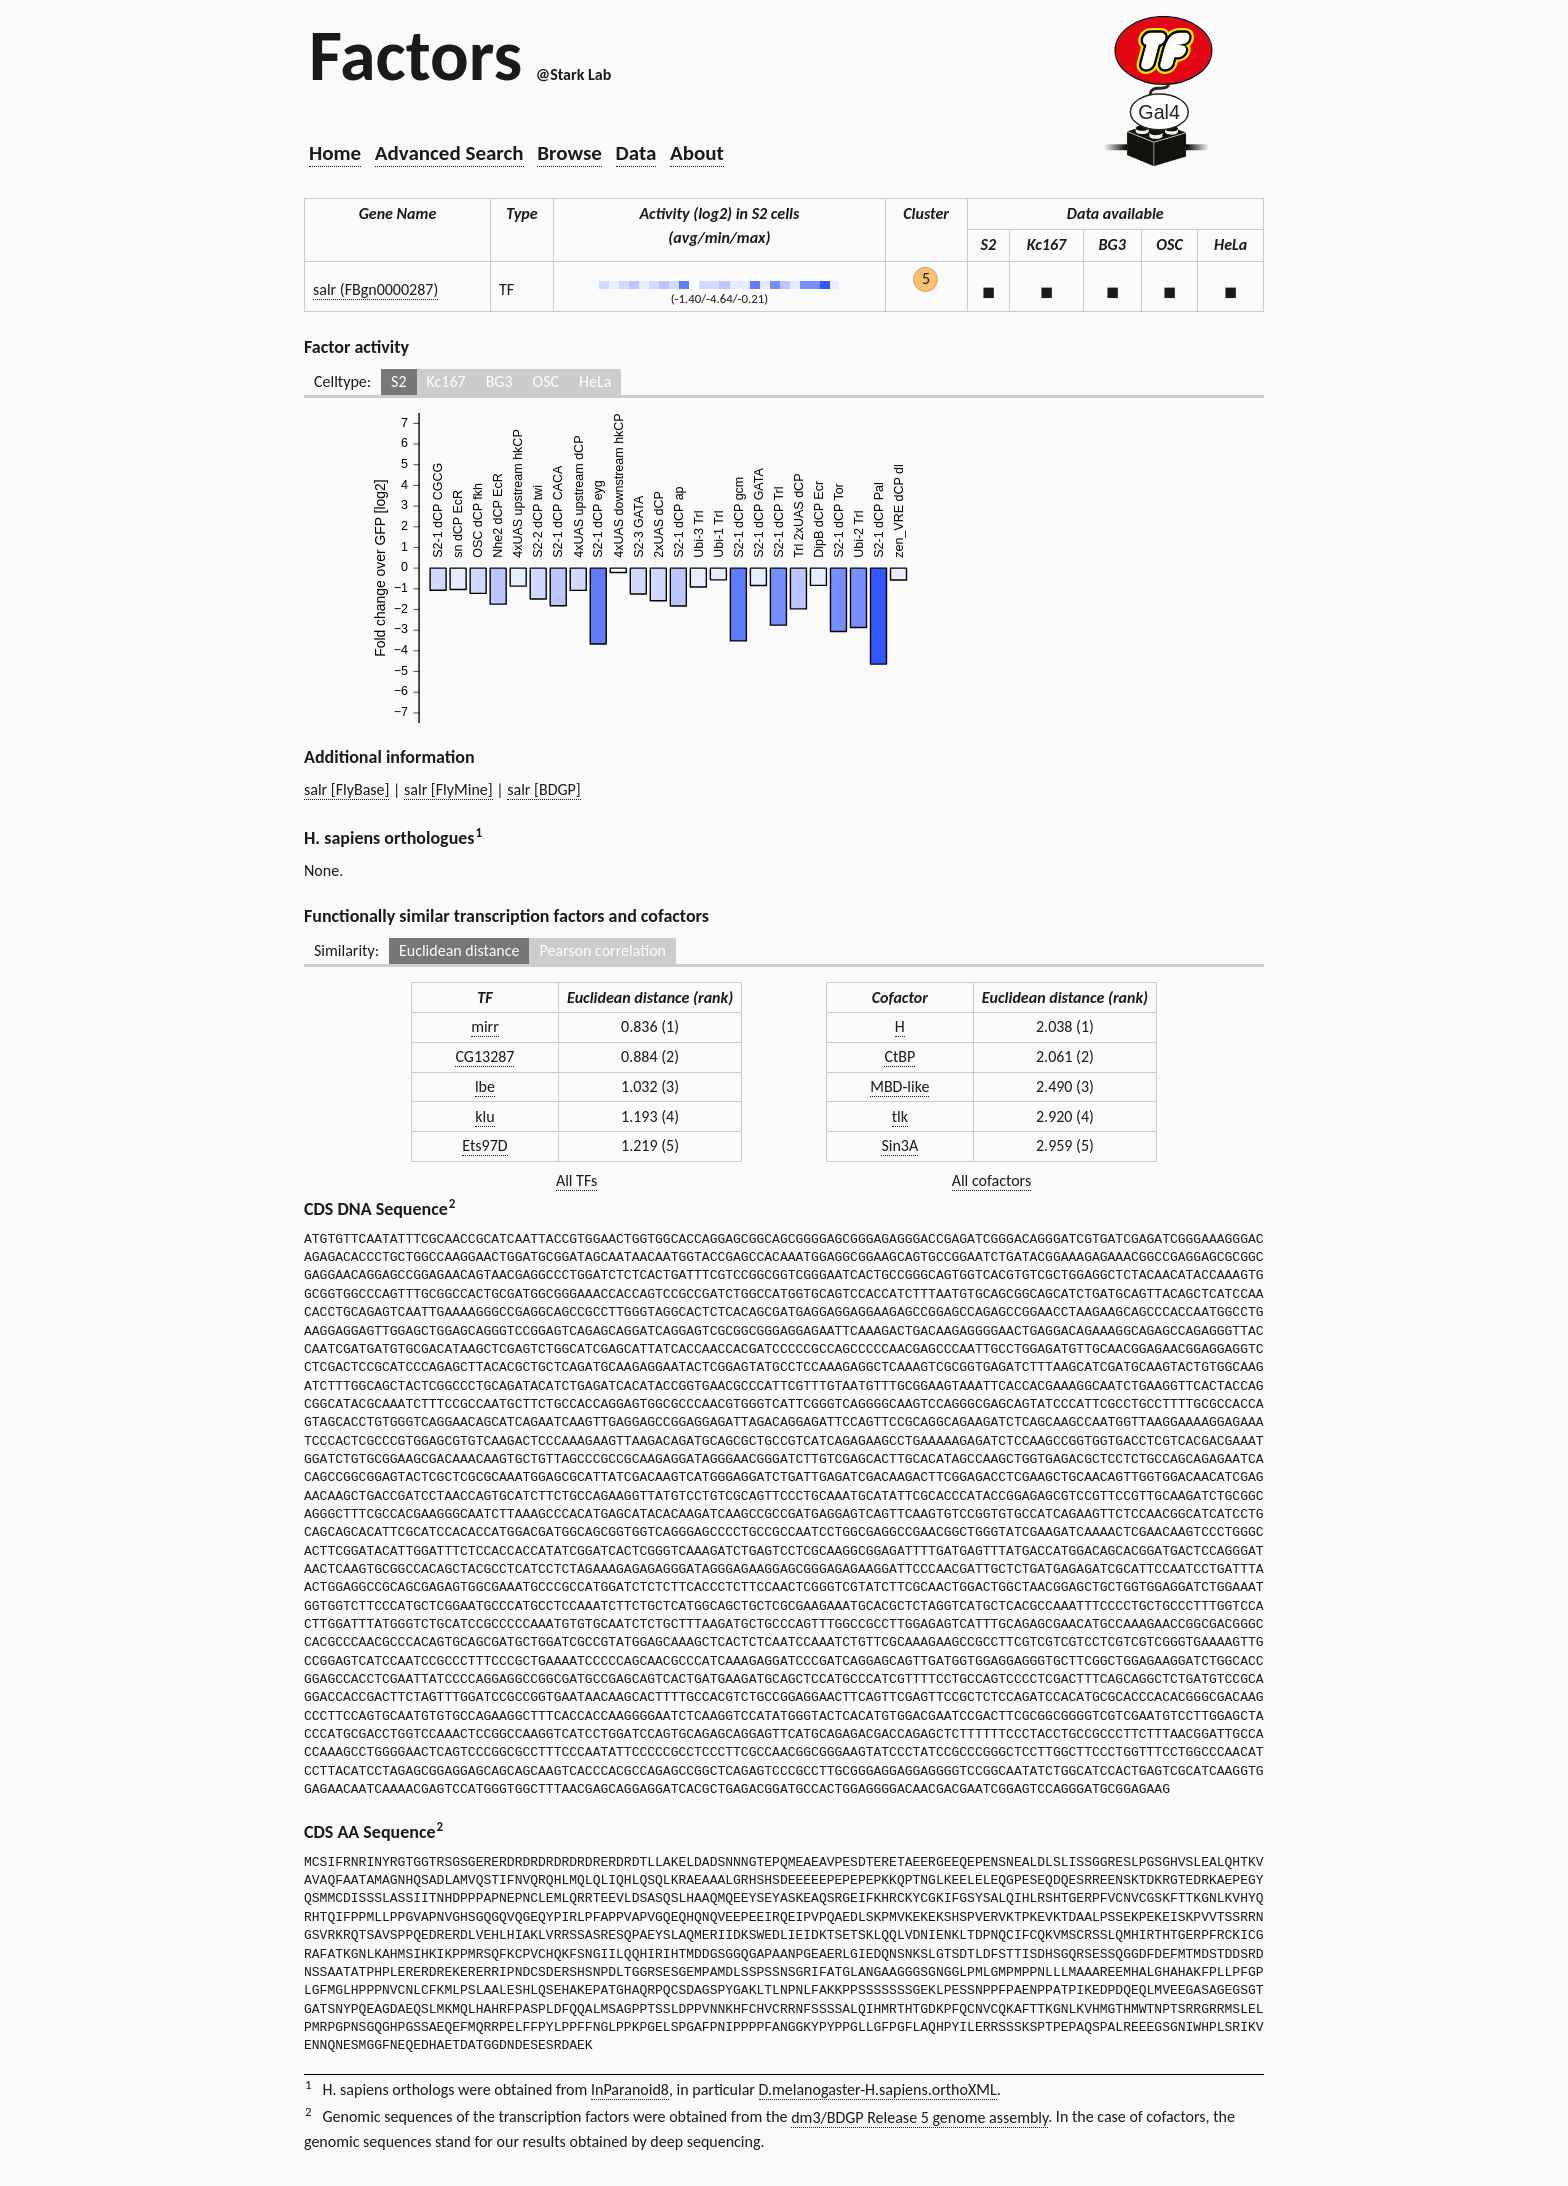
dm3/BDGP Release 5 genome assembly (919, 2117)
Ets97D (484, 1145)
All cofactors (992, 1180)
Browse (569, 153)
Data (636, 153)
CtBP (899, 1056)
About (697, 153)
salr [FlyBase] (346, 789)
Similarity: (346, 950)
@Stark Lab (573, 74)
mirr (485, 1026)
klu (484, 1116)
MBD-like (899, 1086)
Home (335, 153)
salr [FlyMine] (448, 789)
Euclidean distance (459, 950)
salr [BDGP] (544, 789)
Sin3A (899, 1145)
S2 (398, 381)
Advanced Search (449, 153)
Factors (415, 55)
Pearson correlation (602, 950)
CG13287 (484, 1056)
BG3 (499, 381)
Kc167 (446, 381)
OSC (546, 381)
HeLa (595, 381)
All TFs (576, 1180)
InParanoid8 (630, 2089)
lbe (485, 1086)
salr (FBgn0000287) (375, 289)
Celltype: (342, 381)
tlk (900, 1116)
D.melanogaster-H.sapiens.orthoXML (878, 2089)
